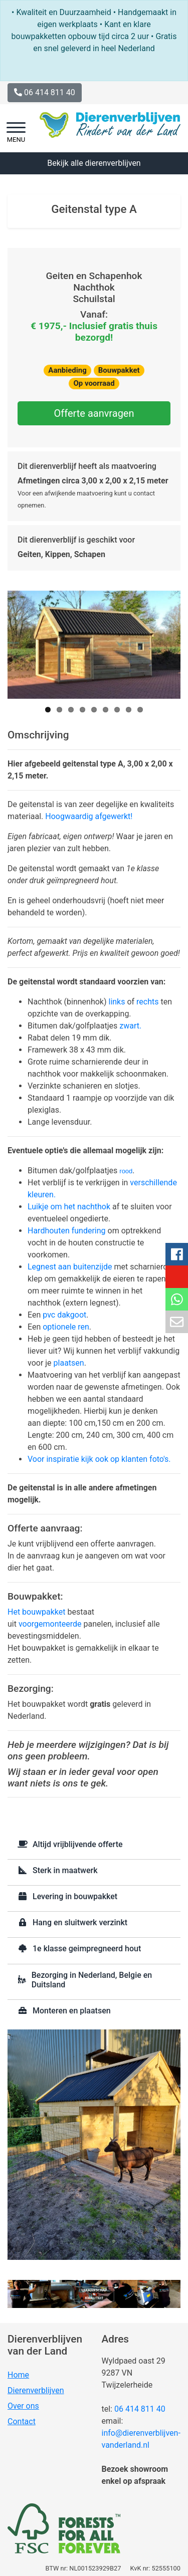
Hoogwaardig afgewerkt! (88, 816)
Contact (22, 2421)
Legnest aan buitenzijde (70, 1266)
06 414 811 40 (139, 2409)
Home (18, 2375)
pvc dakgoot (64, 1315)
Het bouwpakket (37, 1612)
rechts (147, 1001)
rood (125, 1171)
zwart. (130, 1026)
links (116, 1001)
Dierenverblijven (36, 2390)
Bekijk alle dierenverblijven (93, 163)
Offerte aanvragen (94, 413)
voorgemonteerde (50, 1624)
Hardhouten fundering (68, 1230)
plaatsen (69, 1363)
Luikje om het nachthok (69, 1206)
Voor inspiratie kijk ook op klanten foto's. (99, 1459)
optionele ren (66, 1327)
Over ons (23, 2406)
